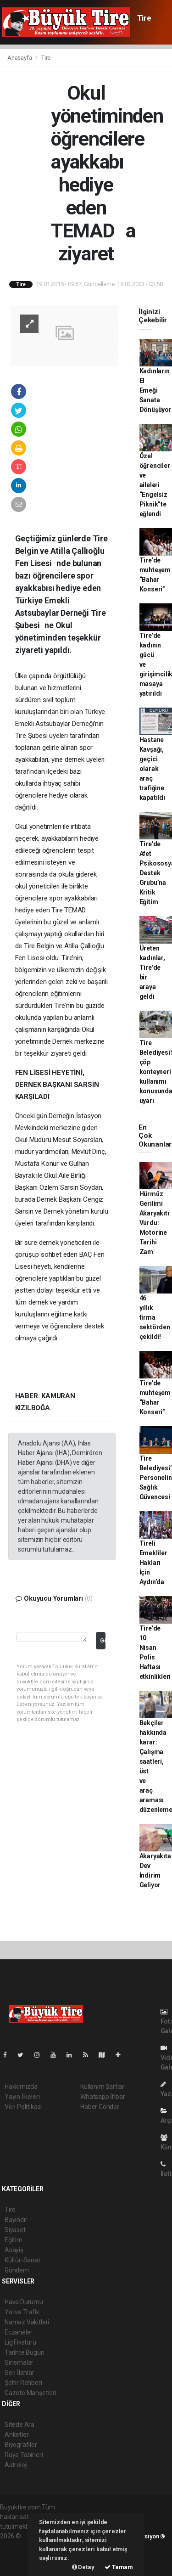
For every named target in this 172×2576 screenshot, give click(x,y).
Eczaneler (19, 2332)
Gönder (102, 1640)
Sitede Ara (19, 2424)
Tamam (119, 2567)
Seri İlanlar (19, 2372)
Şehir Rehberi (23, 2382)
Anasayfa (20, 57)
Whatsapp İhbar (102, 2096)
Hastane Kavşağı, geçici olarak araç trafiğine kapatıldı (152, 768)
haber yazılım (19, 2555)
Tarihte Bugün (24, 2352)
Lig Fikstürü (20, 2342)
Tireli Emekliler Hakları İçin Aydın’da (153, 1563)
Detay (83, 2567)
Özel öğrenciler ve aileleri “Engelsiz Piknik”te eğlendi (154, 484)
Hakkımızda (21, 2086)
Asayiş (14, 2250)
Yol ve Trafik (22, 2312)
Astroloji (16, 2465)
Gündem (17, 2270)
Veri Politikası (23, 2106)
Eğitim (13, 2240)
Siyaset (15, 2229)
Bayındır (16, 2219)
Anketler (16, 2434)
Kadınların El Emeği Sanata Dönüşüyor (155, 390)
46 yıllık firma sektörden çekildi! (154, 1317)
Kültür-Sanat (22, 2260)
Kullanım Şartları (103, 2086)
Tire (144, 18)
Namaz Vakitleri (27, 2322)
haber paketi (17, 2545)
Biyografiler (21, 2444)
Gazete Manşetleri (30, 2392)
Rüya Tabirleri (24, 2454)
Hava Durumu (24, 2302)
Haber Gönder (99, 2106)
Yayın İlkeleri (22, 2096)
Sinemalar (19, 2362)
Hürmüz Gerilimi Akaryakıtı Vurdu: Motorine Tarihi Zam (154, 1222)
